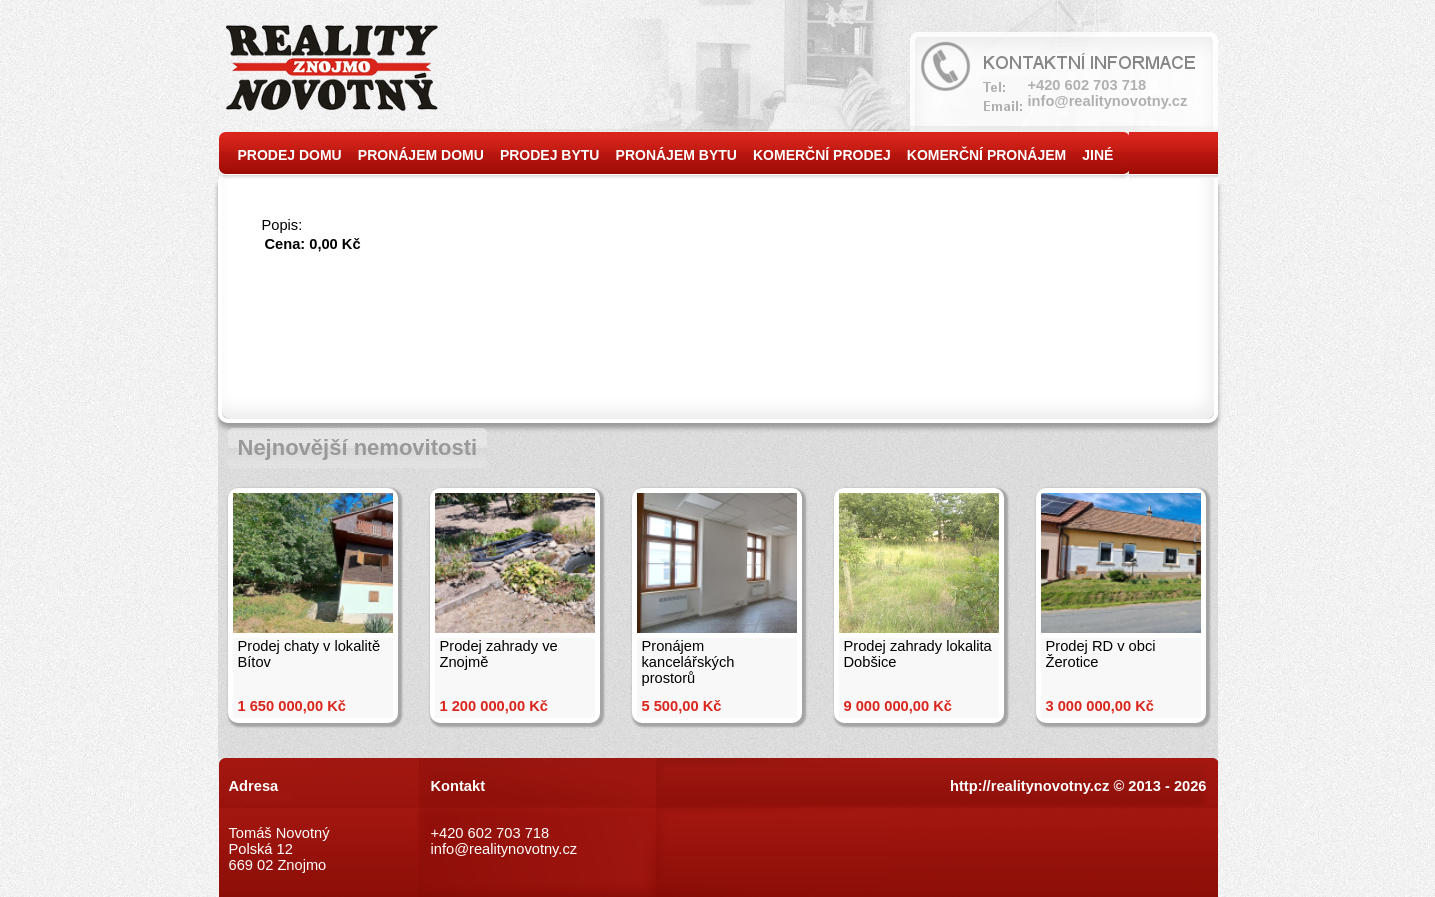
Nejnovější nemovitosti (358, 447)
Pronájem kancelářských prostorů (688, 662)
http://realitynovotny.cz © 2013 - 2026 (1078, 786)
